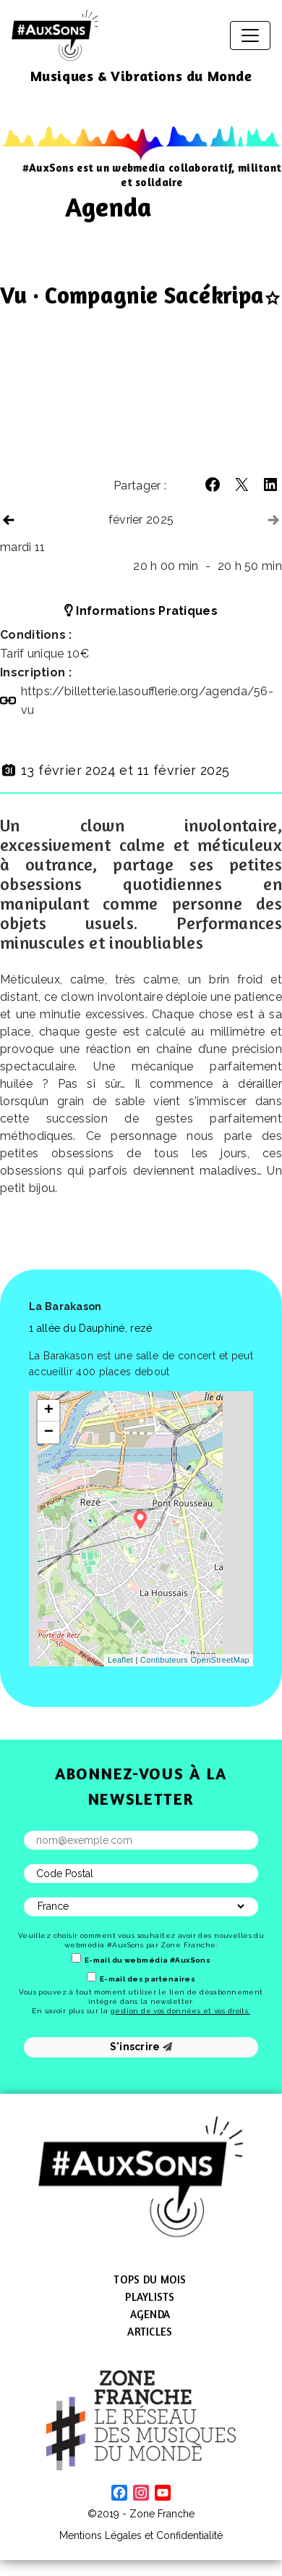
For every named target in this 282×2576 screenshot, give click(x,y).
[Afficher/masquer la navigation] (250, 35)
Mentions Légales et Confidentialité (141, 2535)
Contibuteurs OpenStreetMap (194, 1660)
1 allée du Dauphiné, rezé (91, 1328)
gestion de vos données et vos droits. (180, 2011)
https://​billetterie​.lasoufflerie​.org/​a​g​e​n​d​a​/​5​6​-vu (147, 700)
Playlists (149, 2297)
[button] (212, 484)
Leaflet (120, 1660)
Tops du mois (150, 2279)
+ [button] (49, 1411)
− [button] (49, 1432)
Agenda (150, 2314)
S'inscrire (141, 2046)
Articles (149, 2331)
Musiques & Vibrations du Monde (141, 76)
